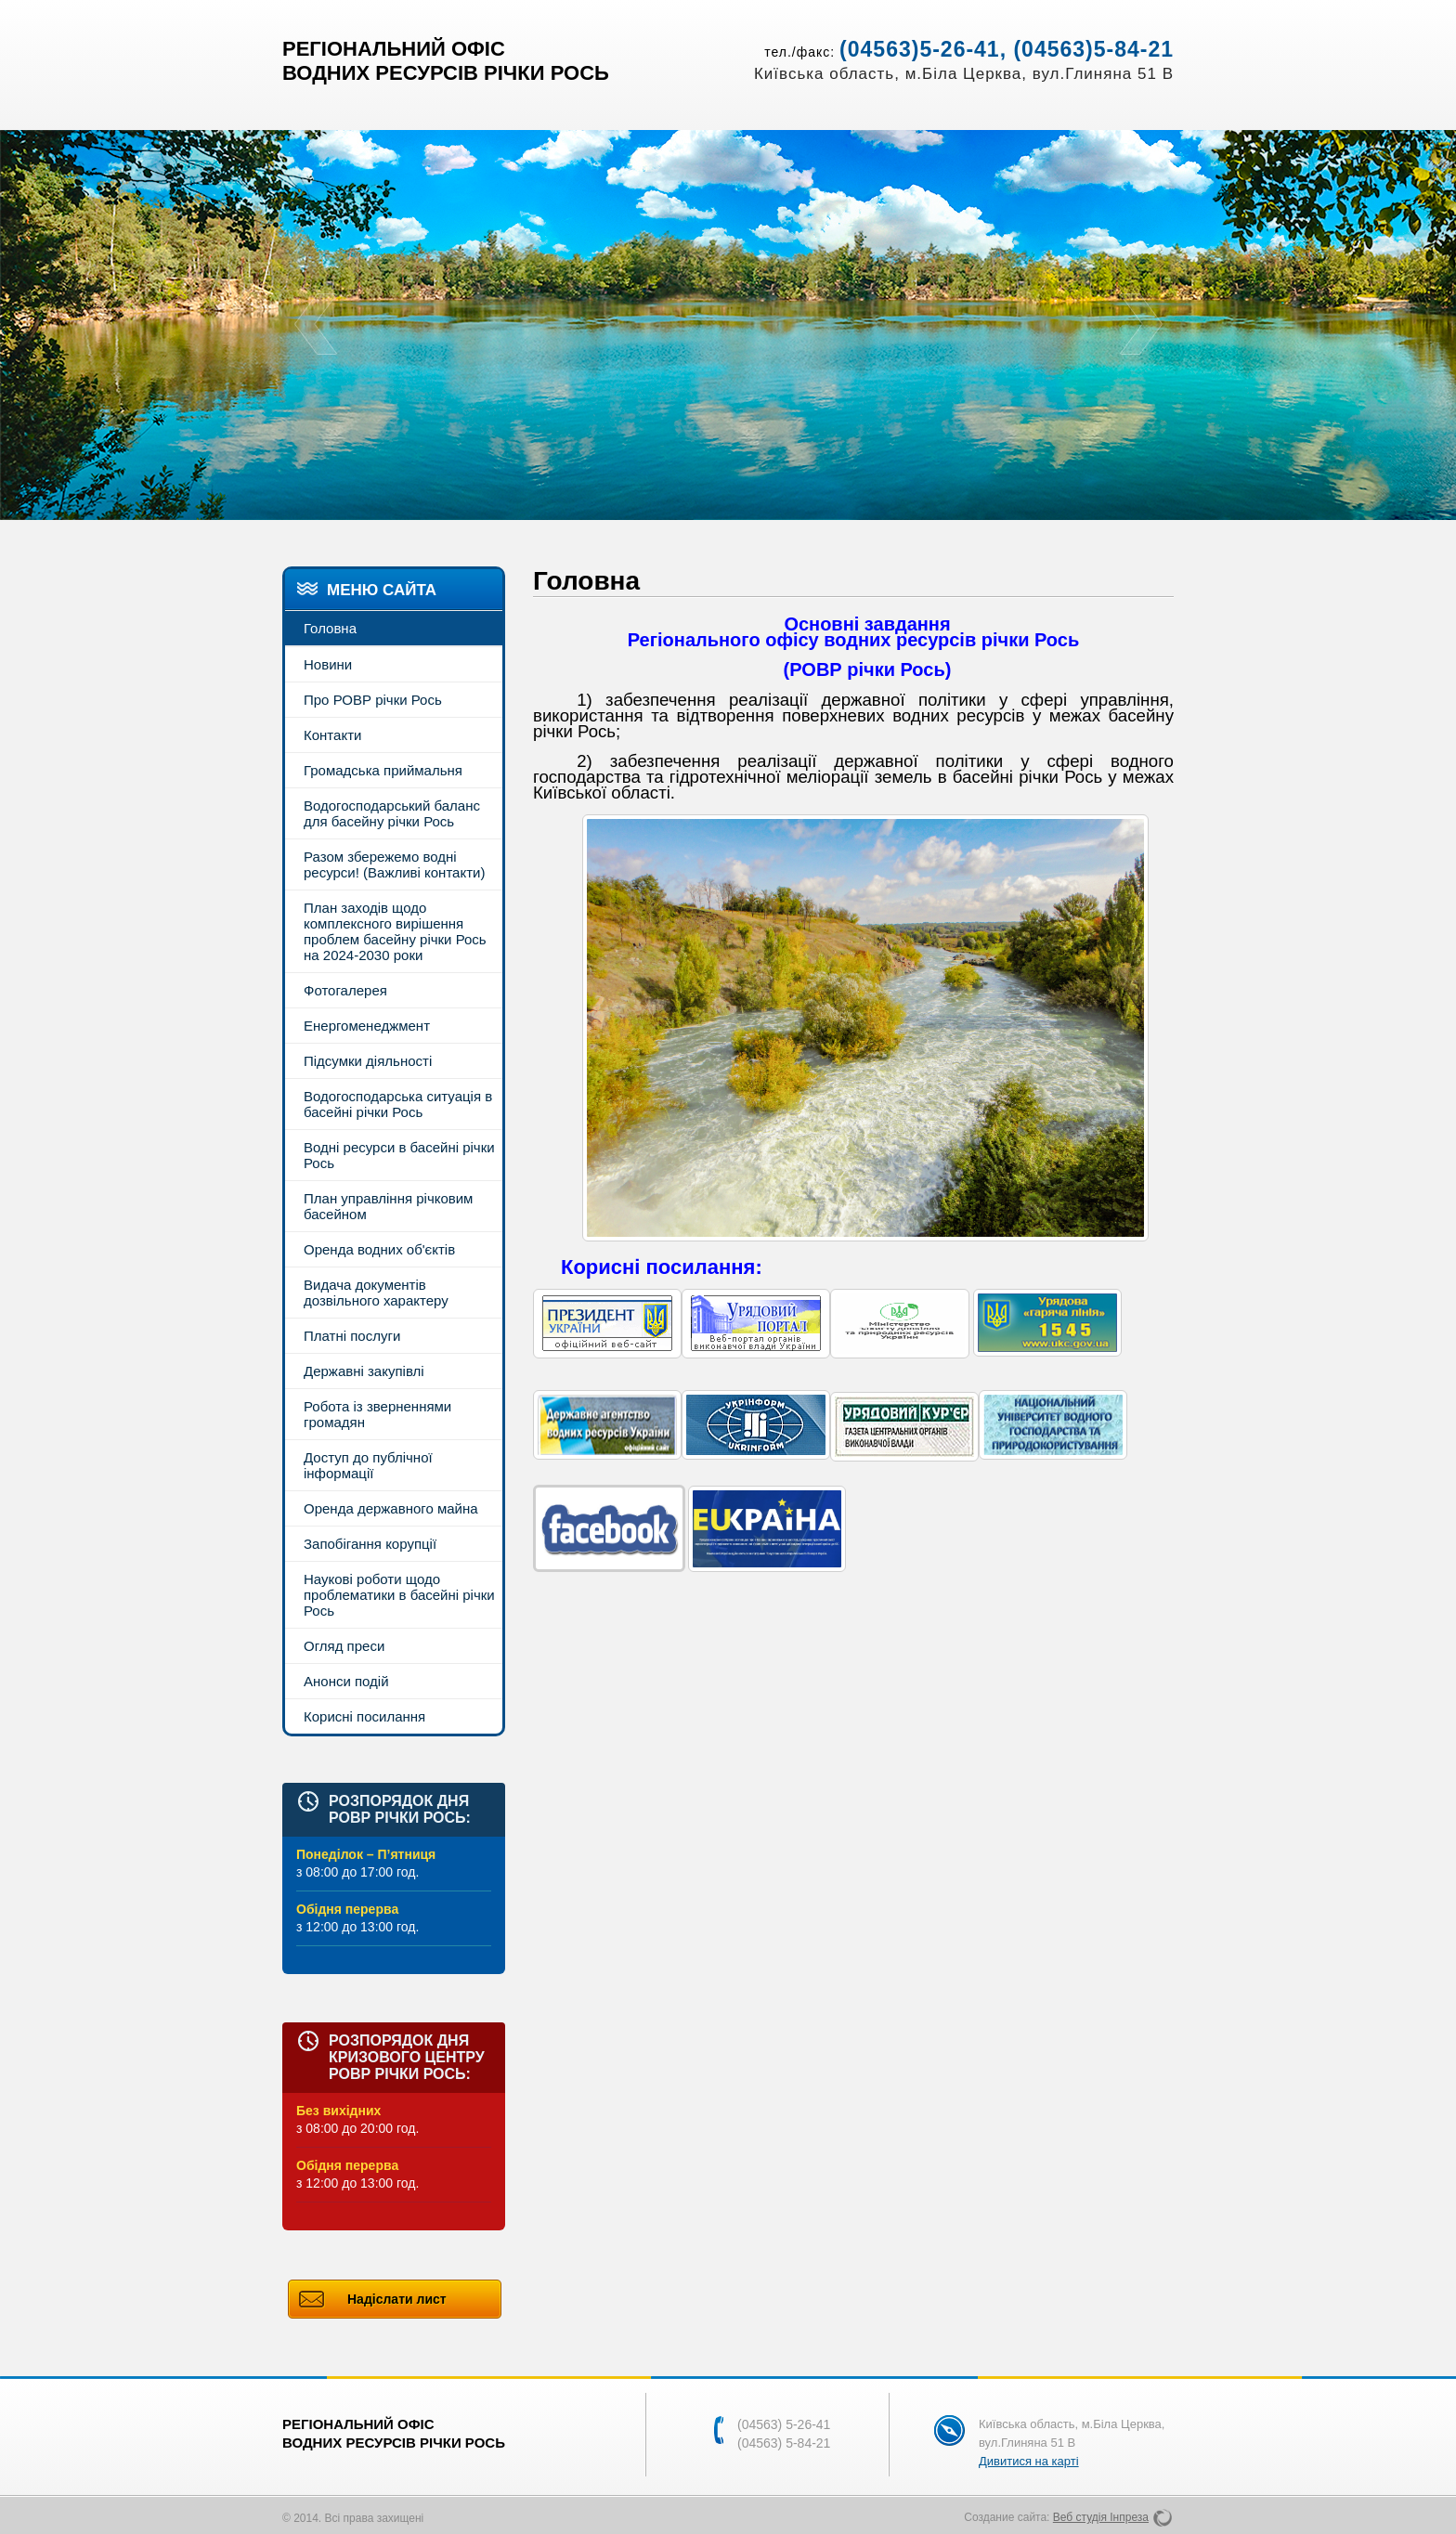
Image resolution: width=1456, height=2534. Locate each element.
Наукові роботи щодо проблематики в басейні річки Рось (399, 1594)
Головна (330, 628)
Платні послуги (352, 1336)
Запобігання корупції (370, 1544)
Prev (315, 325)
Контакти (332, 735)
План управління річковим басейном (388, 1206)
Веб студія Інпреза (1101, 2517)
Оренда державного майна (391, 1508)
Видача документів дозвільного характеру (376, 1292)
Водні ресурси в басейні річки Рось (399, 1155)
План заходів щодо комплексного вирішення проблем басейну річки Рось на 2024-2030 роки (395, 931)
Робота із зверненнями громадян (377, 1414)
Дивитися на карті (1029, 2461)
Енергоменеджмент (367, 1025)
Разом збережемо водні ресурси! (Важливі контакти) (394, 864)
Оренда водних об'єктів (379, 1249)
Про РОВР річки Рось (373, 700)
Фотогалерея (345, 990)
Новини (328, 664)
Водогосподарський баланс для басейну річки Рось (392, 813)
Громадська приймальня (383, 770)
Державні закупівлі (364, 1371)
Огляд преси (344, 1646)
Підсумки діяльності (368, 1061)
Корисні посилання (364, 1716)
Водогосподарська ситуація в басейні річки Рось (398, 1104)
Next (1140, 325)
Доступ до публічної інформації (368, 1465)
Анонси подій (346, 1681)
